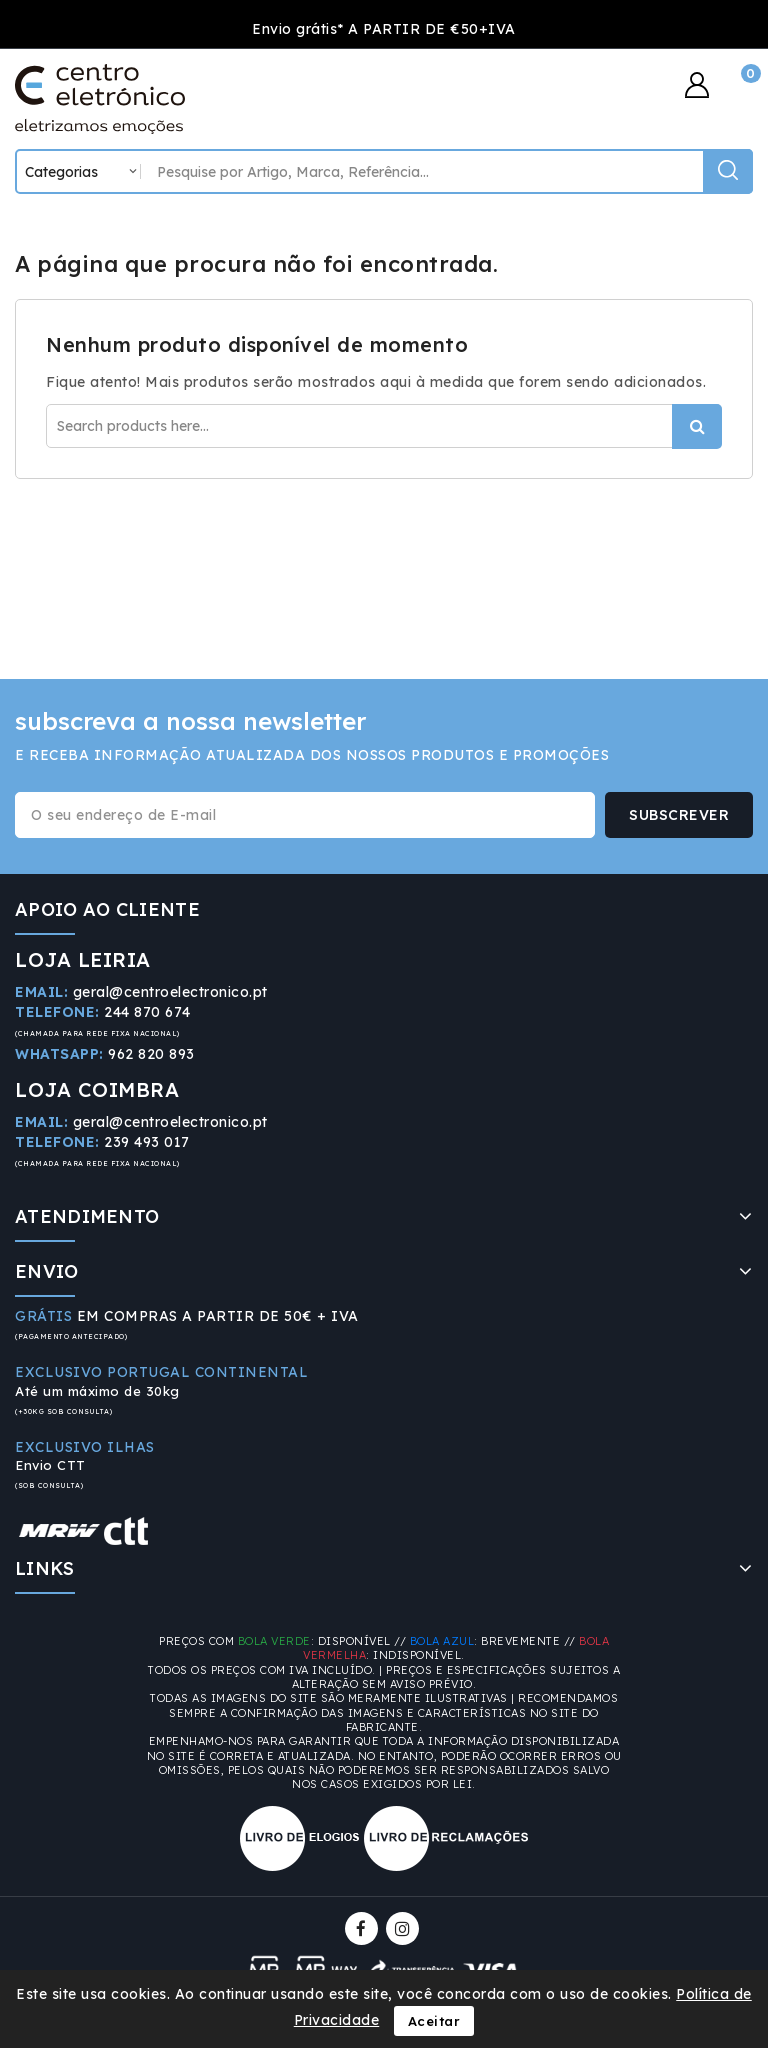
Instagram (405, 1928)
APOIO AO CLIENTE (107, 909)
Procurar (697, 426)
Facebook (363, 1928)
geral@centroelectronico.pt (170, 992)
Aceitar (434, 2021)
